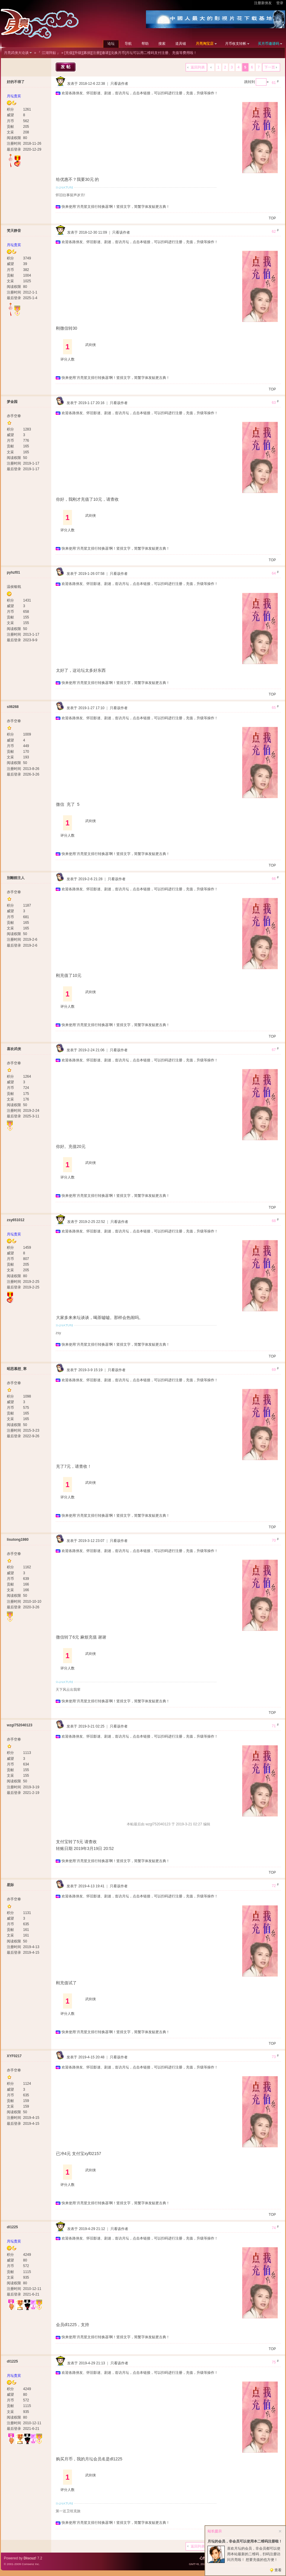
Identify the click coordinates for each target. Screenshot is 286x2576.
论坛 (111, 44)
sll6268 (13, 707)
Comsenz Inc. (31, 2564)
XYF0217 (14, 2056)
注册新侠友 (263, 3)
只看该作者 (119, 84)
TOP (272, 218)
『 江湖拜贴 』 (48, 53)
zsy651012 (15, 1220)
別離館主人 (16, 878)
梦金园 (12, 402)
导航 (128, 44)
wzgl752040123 (19, 1725)
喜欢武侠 (14, 1049)
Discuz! (30, 2558)
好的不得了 (16, 82)
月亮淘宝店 (204, 44)
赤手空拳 (14, 416)
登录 (279, 3)
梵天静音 (14, 231)
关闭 (280, 2531)
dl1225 (12, 2227)
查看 (278, 2570)
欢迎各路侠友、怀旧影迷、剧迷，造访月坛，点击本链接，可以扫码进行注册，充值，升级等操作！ (140, 93)
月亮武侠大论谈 (16, 53)
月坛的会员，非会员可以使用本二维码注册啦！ (245, 2541)
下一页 (269, 67)
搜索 (162, 44)
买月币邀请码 (268, 44)
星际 (10, 1885)
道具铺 (180, 44)
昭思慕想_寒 (17, 1369)
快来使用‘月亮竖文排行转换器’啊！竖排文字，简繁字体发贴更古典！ (116, 207)
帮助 (145, 44)
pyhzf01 (13, 572)
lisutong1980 (17, 1539)
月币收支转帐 (235, 44)
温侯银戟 (14, 587)
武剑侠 (90, 345)
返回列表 (198, 67)
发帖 (66, 66)
